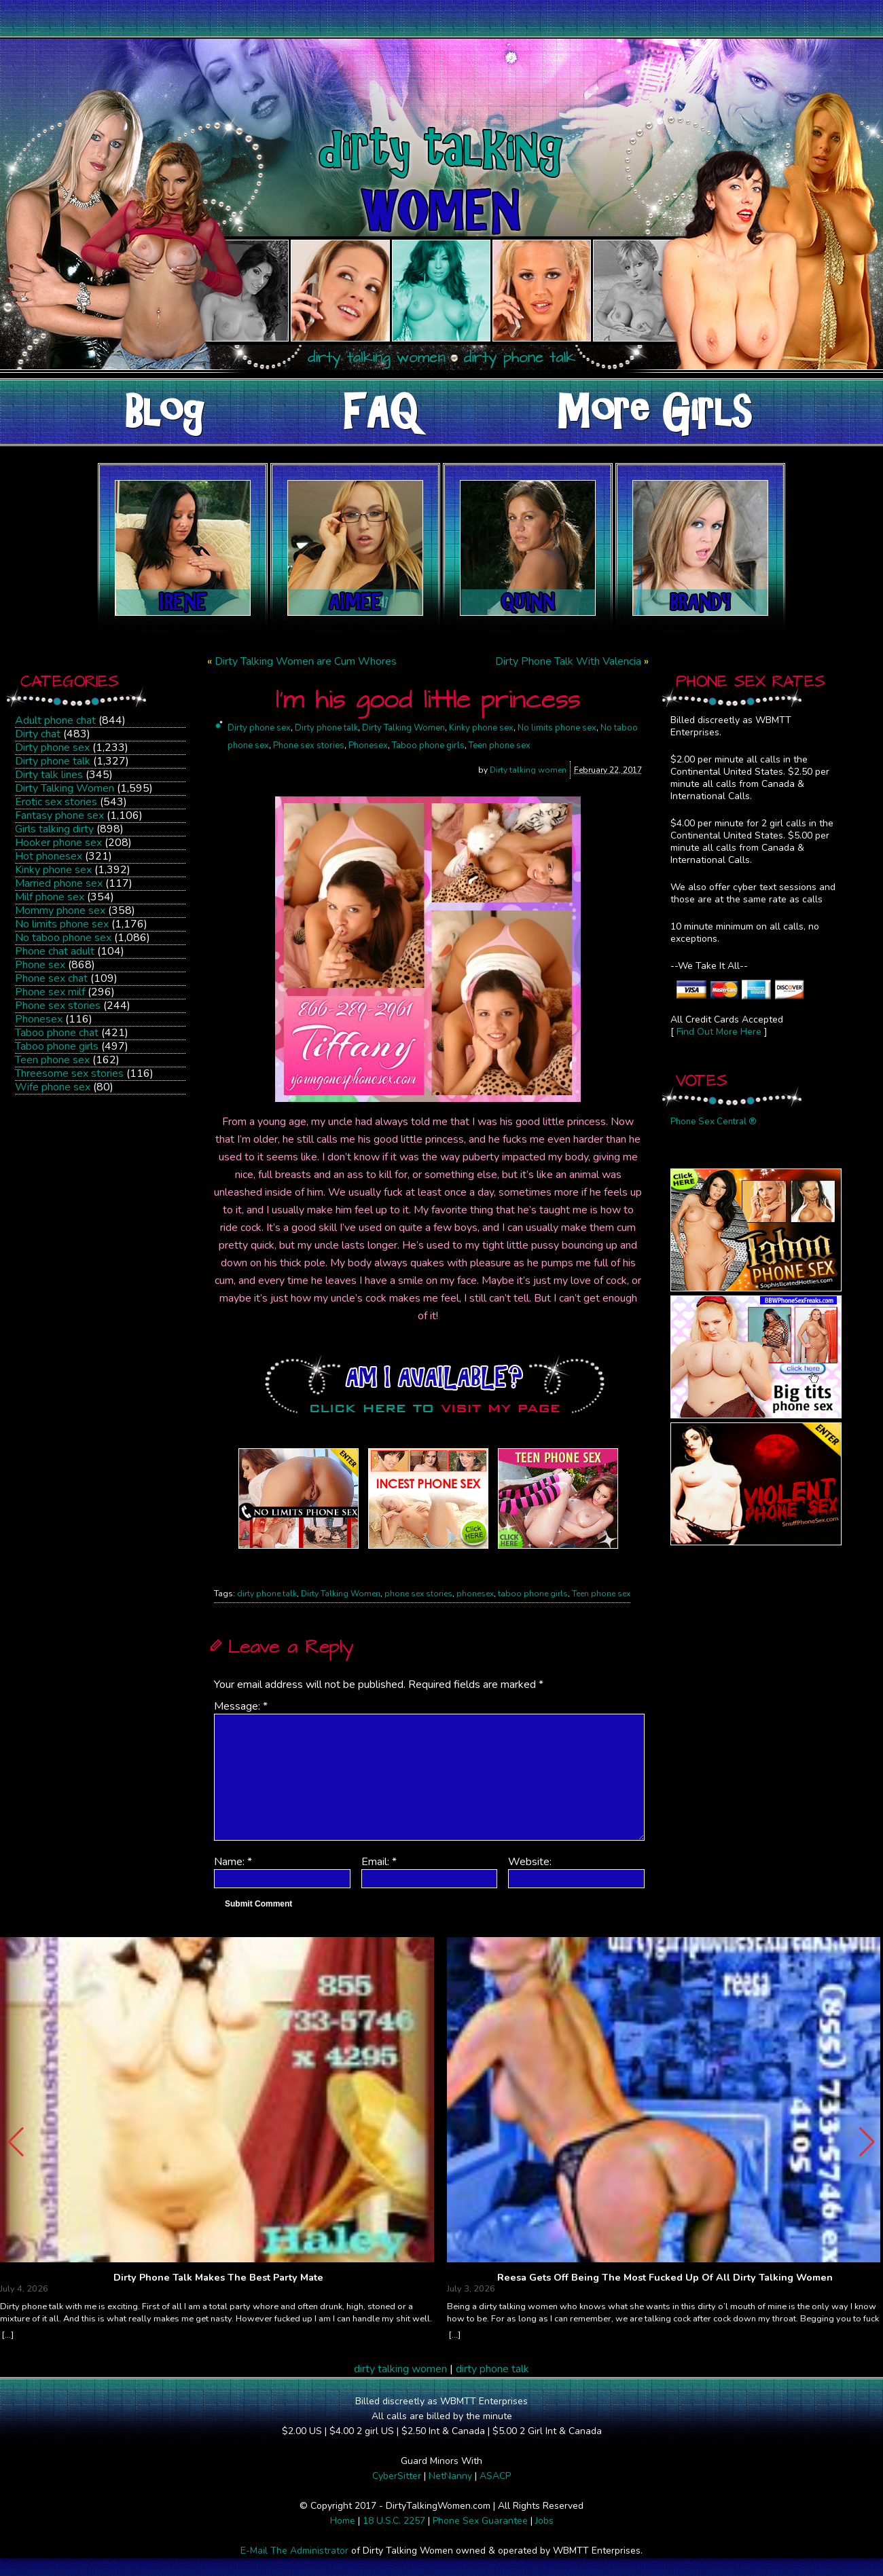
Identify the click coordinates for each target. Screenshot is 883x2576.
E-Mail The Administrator (294, 2550)
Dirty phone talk (52, 761)
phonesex (475, 1593)
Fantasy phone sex (59, 815)
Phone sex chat (51, 978)
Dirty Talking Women (64, 788)
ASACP (495, 2475)
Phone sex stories (58, 1005)
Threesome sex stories (69, 1073)
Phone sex (40, 964)
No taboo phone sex (63, 937)
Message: (241, 1706)
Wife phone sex (52, 1087)
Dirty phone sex (52, 747)
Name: (233, 1861)
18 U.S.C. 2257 (394, 2520)
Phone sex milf (50, 992)
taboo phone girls (533, 1593)
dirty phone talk (267, 1593)
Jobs (544, 2520)
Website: (530, 1861)
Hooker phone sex (58, 842)
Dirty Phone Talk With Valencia (568, 661)
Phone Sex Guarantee (480, 2520)
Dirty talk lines (49, 774)
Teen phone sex (52, 1059)
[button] (867, 2142)
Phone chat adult (54, 951)
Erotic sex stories (56, 801)
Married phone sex (59, 883)
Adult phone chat (55, 720)
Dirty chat (37, 733)
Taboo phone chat (56, 1032)
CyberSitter (396, 2475)
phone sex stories (418, 1593)
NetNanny (450, 2475)
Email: (379, 1861)
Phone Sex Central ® (713, 1122)
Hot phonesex (48, 856)
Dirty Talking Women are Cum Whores (306, 661)
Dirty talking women (528, 770)
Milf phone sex (49, 896)
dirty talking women (400, 2368)
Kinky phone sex (53, 869)
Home (342, 2520)
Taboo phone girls (56, 1046)
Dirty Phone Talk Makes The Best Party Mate (218, 2278)
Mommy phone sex (60, 910)
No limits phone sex (62, 924)
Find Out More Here (719, 1031)
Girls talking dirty (54, 829)
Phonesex (38, 1019)
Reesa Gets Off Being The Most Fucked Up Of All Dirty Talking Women (665, 2278)
